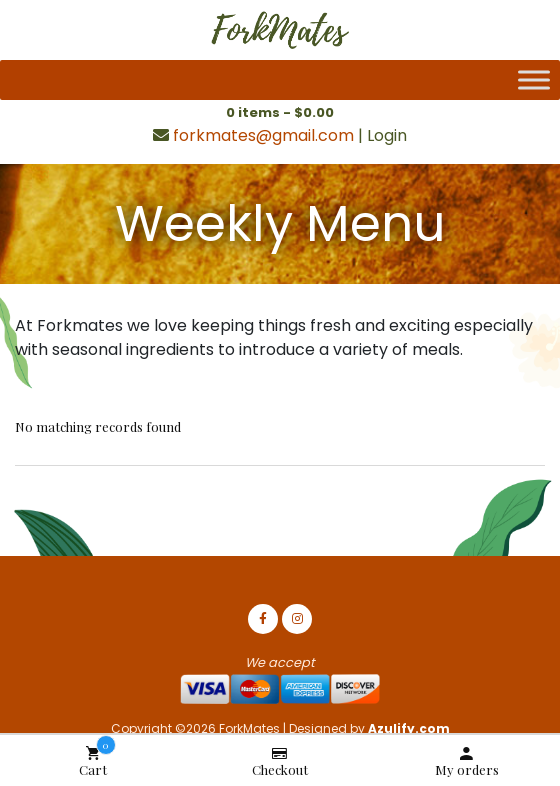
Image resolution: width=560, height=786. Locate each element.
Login (387, 135)
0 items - (280, 112)
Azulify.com (409, 728)
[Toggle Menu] (534, 79)
